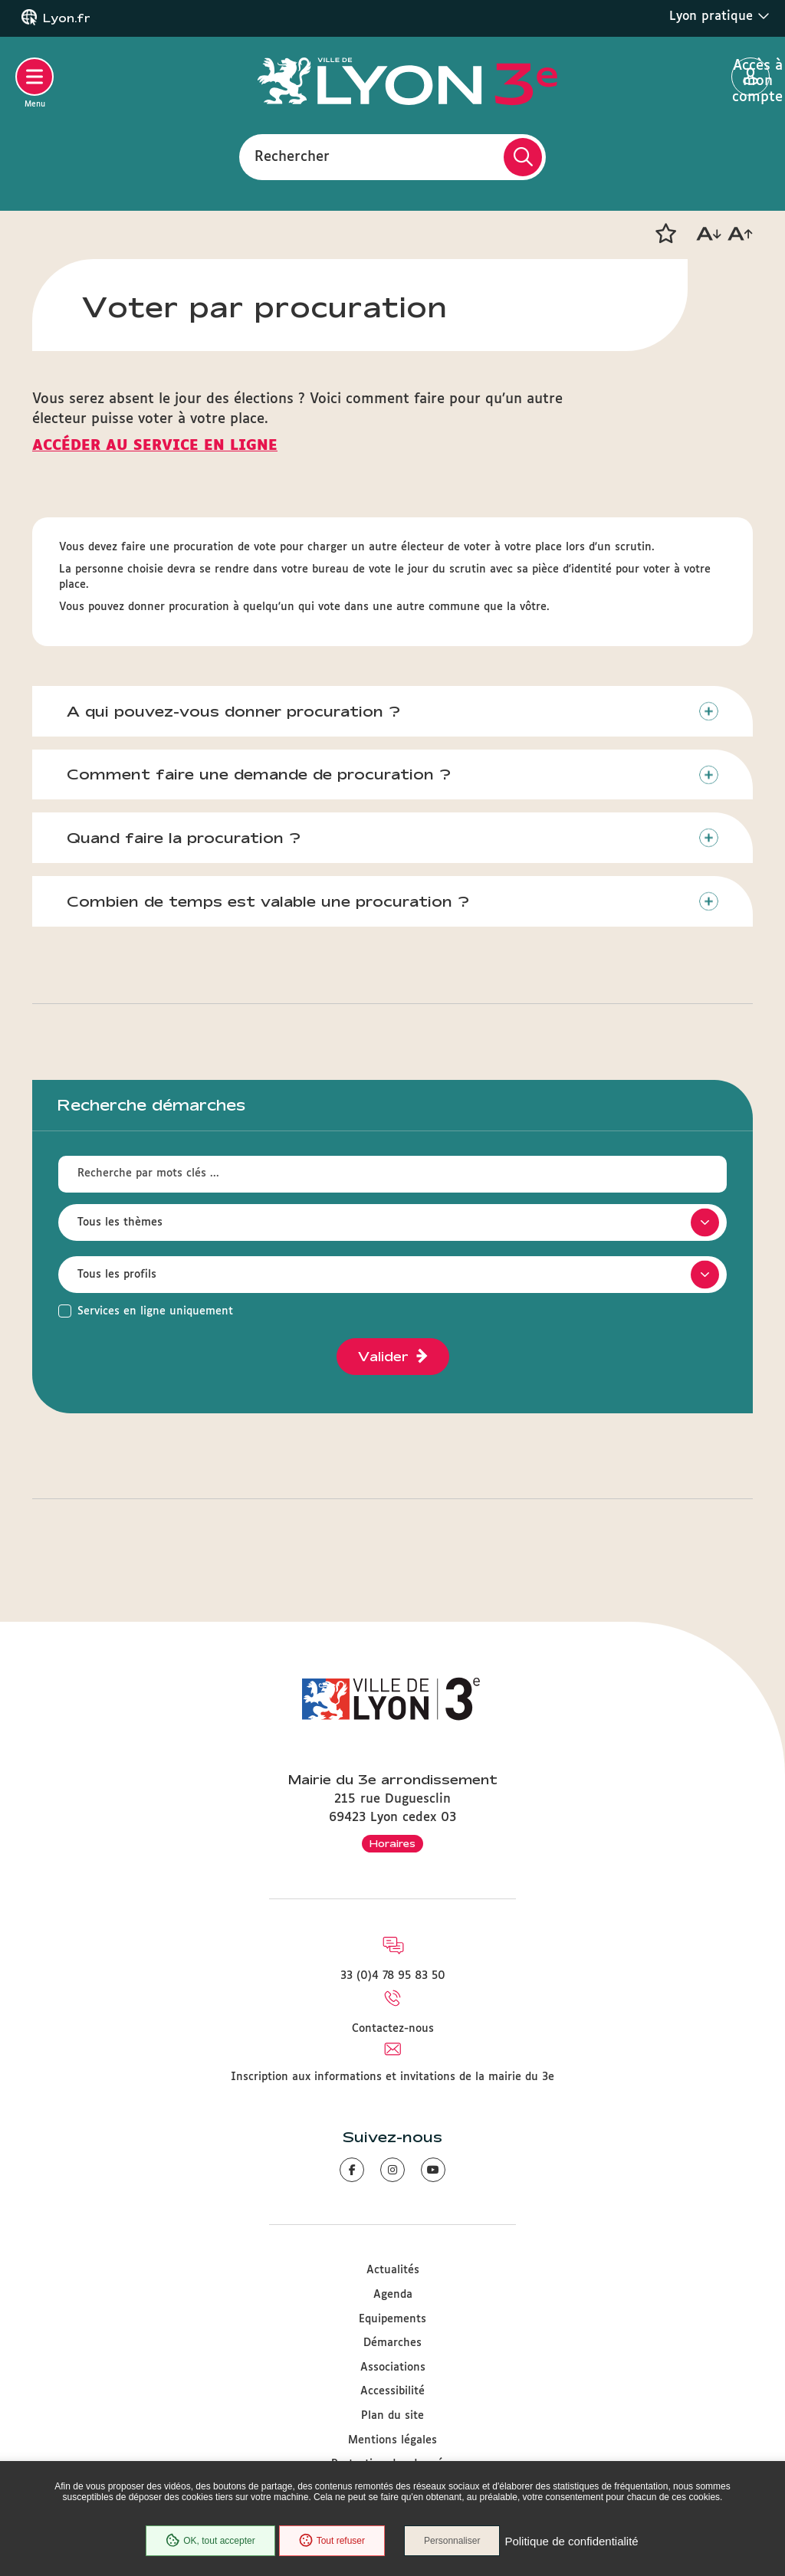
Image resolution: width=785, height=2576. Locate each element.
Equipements (392, 2319)
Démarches (392, 2343)
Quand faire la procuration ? (184, 837)
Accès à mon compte (751, 77)
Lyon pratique (719, 16)
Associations (392, 2367)
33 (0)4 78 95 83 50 (392, 1976)
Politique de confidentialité (571, 2541)
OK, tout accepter (210, 2540)
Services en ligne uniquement (155, 1311)
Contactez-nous (393, 2028)
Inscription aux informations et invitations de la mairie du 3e (392, 2077)
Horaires (392, 1843)
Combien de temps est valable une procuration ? (268, 901)
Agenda (392, 2294)
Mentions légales (392, 2440)
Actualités (392, 2270)
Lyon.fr (66, 18)
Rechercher (292, 156)
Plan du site (392, 2415)
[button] (665, 233)
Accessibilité (392, 2391)
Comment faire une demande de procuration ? (259, 774)
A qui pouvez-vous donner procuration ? (233, 711)
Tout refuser (332, 2540)
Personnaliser (452, 2540)
